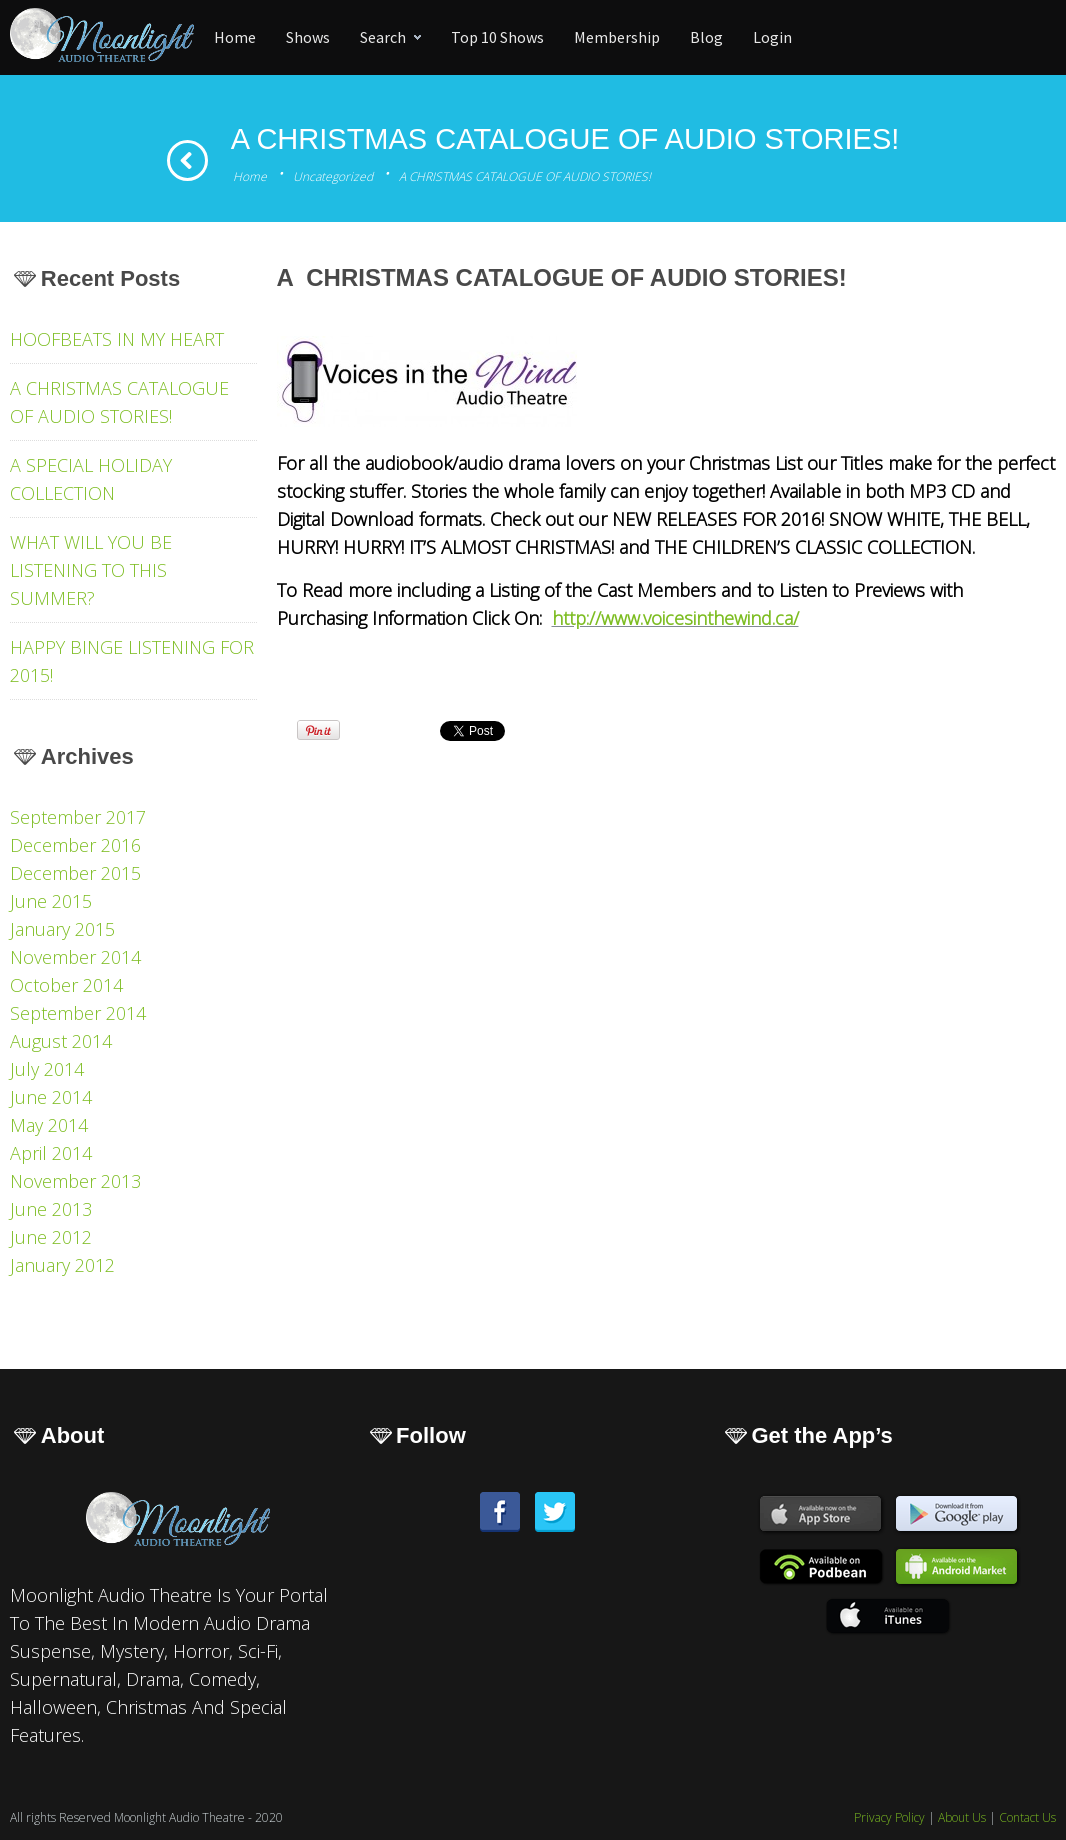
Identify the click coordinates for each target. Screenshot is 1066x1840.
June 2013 (51, 1209)
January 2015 (62, 929)
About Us (962, 1817)
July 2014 (47, 1069)
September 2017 (78, 817)
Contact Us (1027, 1817)
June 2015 (51, 901)
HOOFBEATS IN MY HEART (117, 339)
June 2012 (51, 1237)
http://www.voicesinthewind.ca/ (675, 618)
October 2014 (66, 985)
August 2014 (61, 1041)
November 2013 (75, 1181)
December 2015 (75, 873)
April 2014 (51, 1153)
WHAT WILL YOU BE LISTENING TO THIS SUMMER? (91, 570)
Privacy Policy (889, 1817)
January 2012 (62, 1265)
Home (250, 176)
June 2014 (51, 1097)
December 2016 (75, 845)
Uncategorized (333, 176)
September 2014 (78, 1013)
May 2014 (49, 1125)
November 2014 (75, 957)
